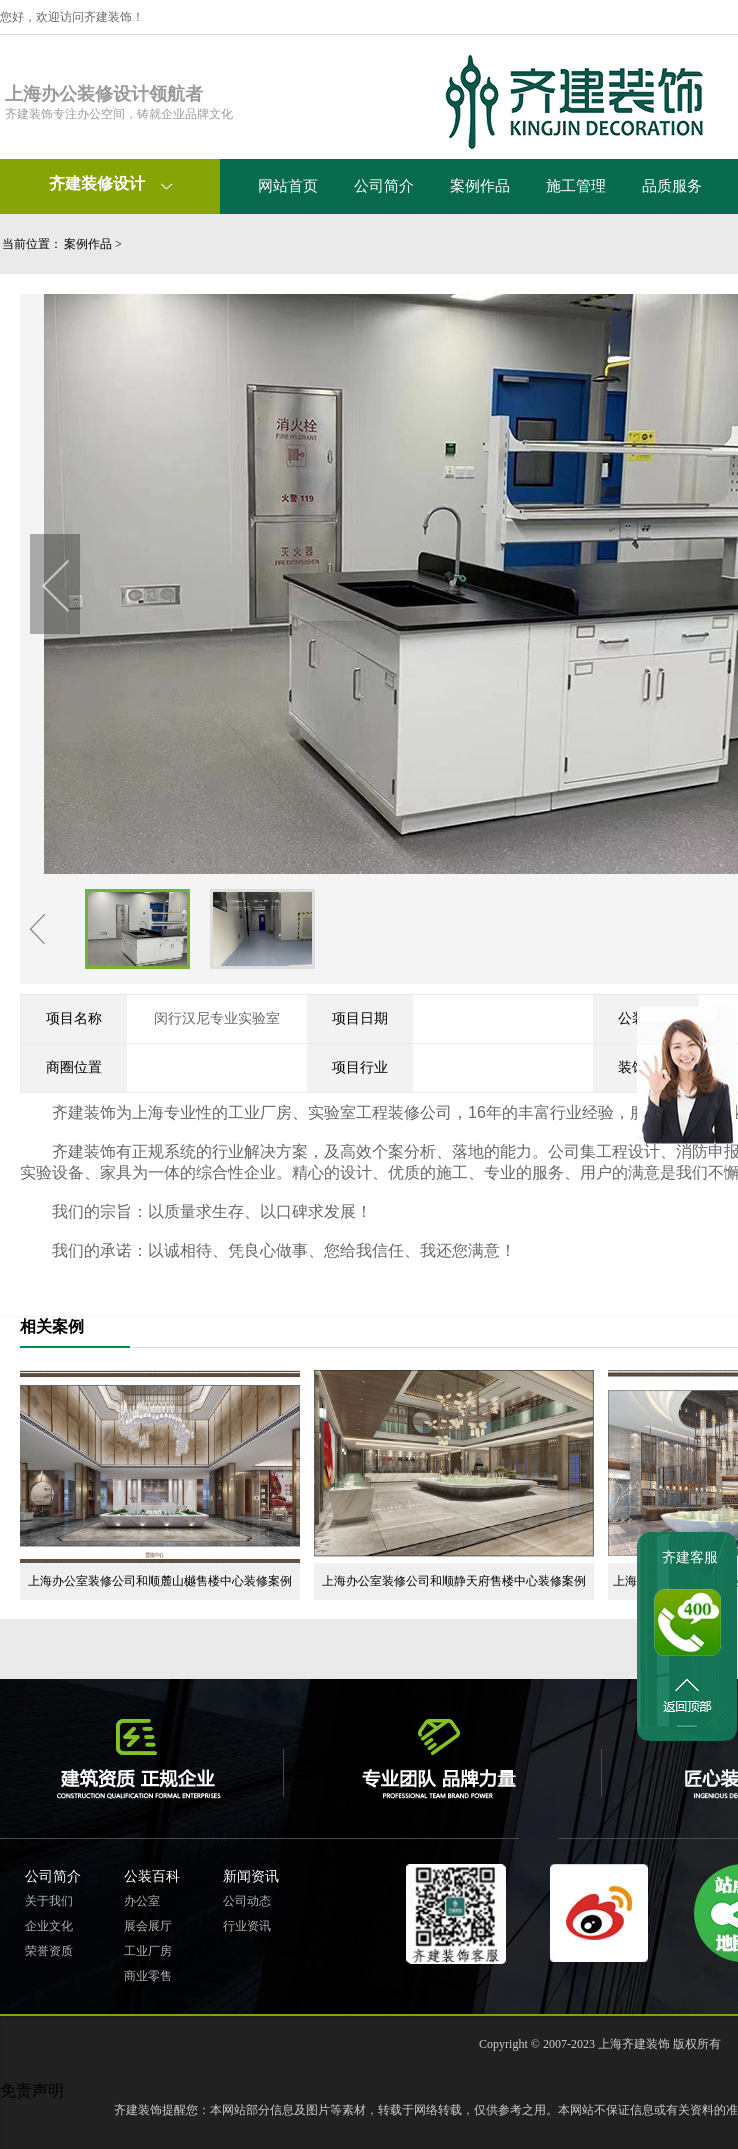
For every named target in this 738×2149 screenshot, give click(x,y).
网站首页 (288, 186)
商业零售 (148, 1976)
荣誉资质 (49, 1951)
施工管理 (576, 186)
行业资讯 (247, 1926)
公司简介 (384, 186)
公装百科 (152, 1876)
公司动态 (247, 1901)
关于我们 (49, 1901)
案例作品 (480, 186)
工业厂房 (148, 1951)
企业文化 (49, 1926)
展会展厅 (148, 1926)
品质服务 (672, 186)
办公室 (142, 1901)
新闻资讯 (251, 1876)
